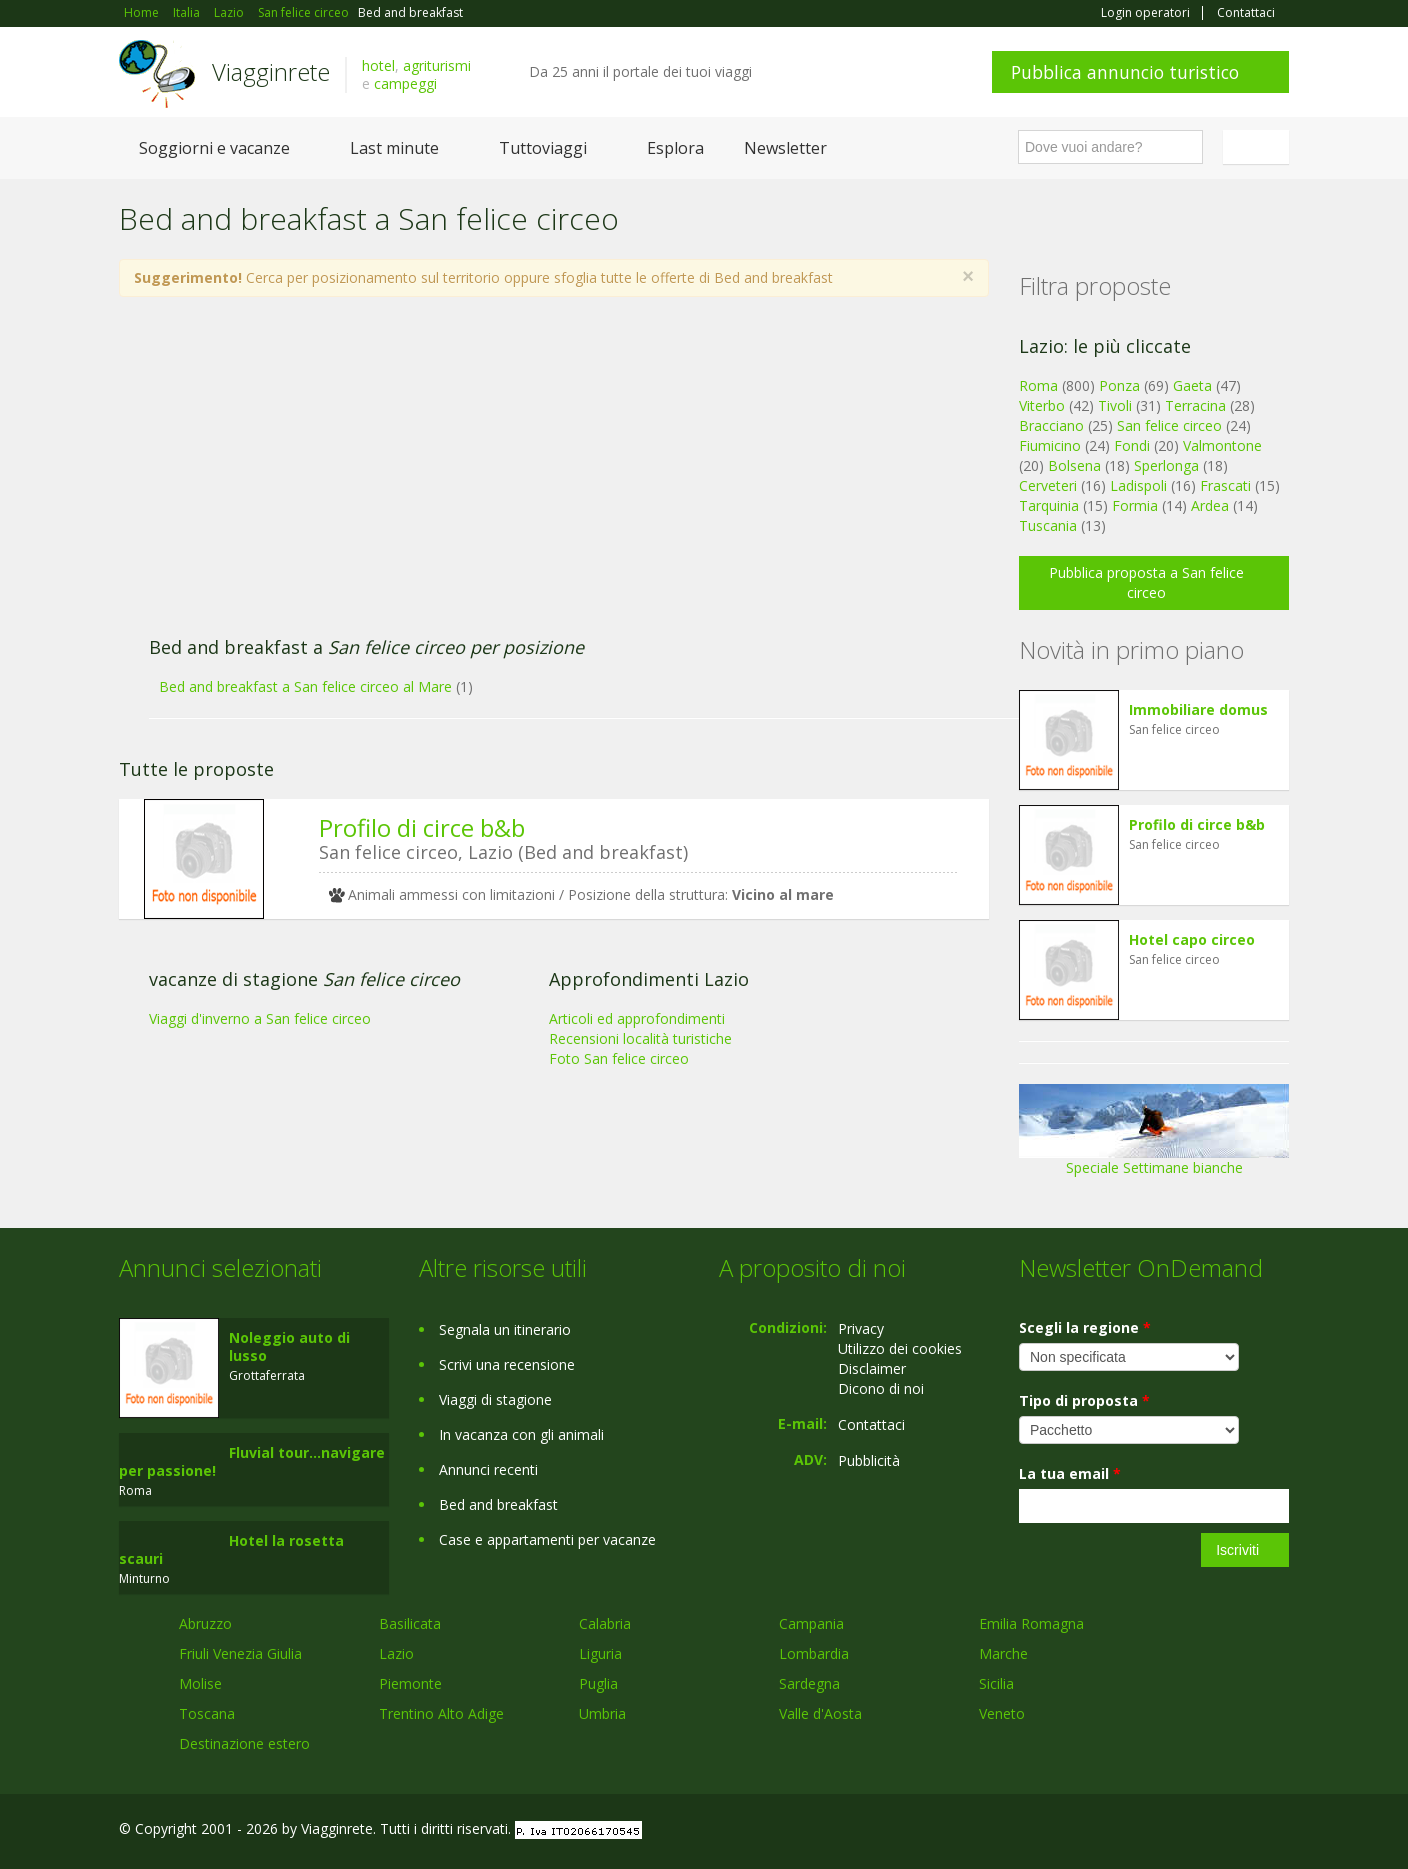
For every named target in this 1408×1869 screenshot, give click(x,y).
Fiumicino (1050, 445)
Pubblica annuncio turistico (1125, 72)
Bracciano (1051, 425)
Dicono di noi (881, 1388)
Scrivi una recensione (507, 1364)
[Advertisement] (534, 477)
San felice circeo (1169, 425)
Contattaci (1246, 13)
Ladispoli (1138, 485)
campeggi (405, 83)
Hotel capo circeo (1192, 939)
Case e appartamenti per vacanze (547, 1539)
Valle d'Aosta (820, 1713)
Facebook (1138, 1831)
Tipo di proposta (1084, 1400)
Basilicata (410, 1623)
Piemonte (410, 1683)
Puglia (598, 1683)
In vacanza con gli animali (521, 1434)
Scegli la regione (1085, 1327)
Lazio (396, 1653)
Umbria (602, 1713)
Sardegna (809, 1683)
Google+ (1181, 1831)
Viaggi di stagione (495, 1399)
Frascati (1225, 485)
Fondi (1132, 445)
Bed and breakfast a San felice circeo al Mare (305, 686)
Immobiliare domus (1198, 709)
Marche (1003, 1653)
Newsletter (785, 148)
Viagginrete (271, 71)
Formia (1135, 505)
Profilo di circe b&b (422, 827)
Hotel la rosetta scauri (231, 1549)
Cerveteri (1048, 485)
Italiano (1259, 147)
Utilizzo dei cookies (900, 1348)
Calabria (605, 1623)
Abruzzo (205, 1623)
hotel (378, 65)
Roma (1038, 385)
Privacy (861, 1328)
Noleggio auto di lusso (289, 1346)
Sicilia (996, 1683)
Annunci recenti (488, 1469)
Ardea (1210, 505)
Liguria (600, 1653)
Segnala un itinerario (505, 1329)
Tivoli (1115, 405)
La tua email (1070, 1473)
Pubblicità (869, 1460)
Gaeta (1192, 385)
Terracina (1195, 405)
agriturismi (437, 65)
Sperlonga (1166, 465)
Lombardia (814, 1653)
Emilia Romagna (1031, 1623)
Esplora (675, 148)
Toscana (207, 1713)
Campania (811, 1623)
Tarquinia (1049, 505)
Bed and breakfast (498, 1504)
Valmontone (1222, 445)
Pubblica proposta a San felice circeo (1146, 582)
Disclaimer (872, 1368)
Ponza (1119, 385)
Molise (200, 1683)
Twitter (1231, 1831)
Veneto (1002, 1713)
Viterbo (1042, 405)
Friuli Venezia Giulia (240, 1653)
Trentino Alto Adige (441, 1713)
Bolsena (1074, 465)
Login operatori (1145, 13)
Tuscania (1048, 525)
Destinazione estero (244, 1743)
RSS (1278, 1831)
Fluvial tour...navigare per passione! (252, 1461)
